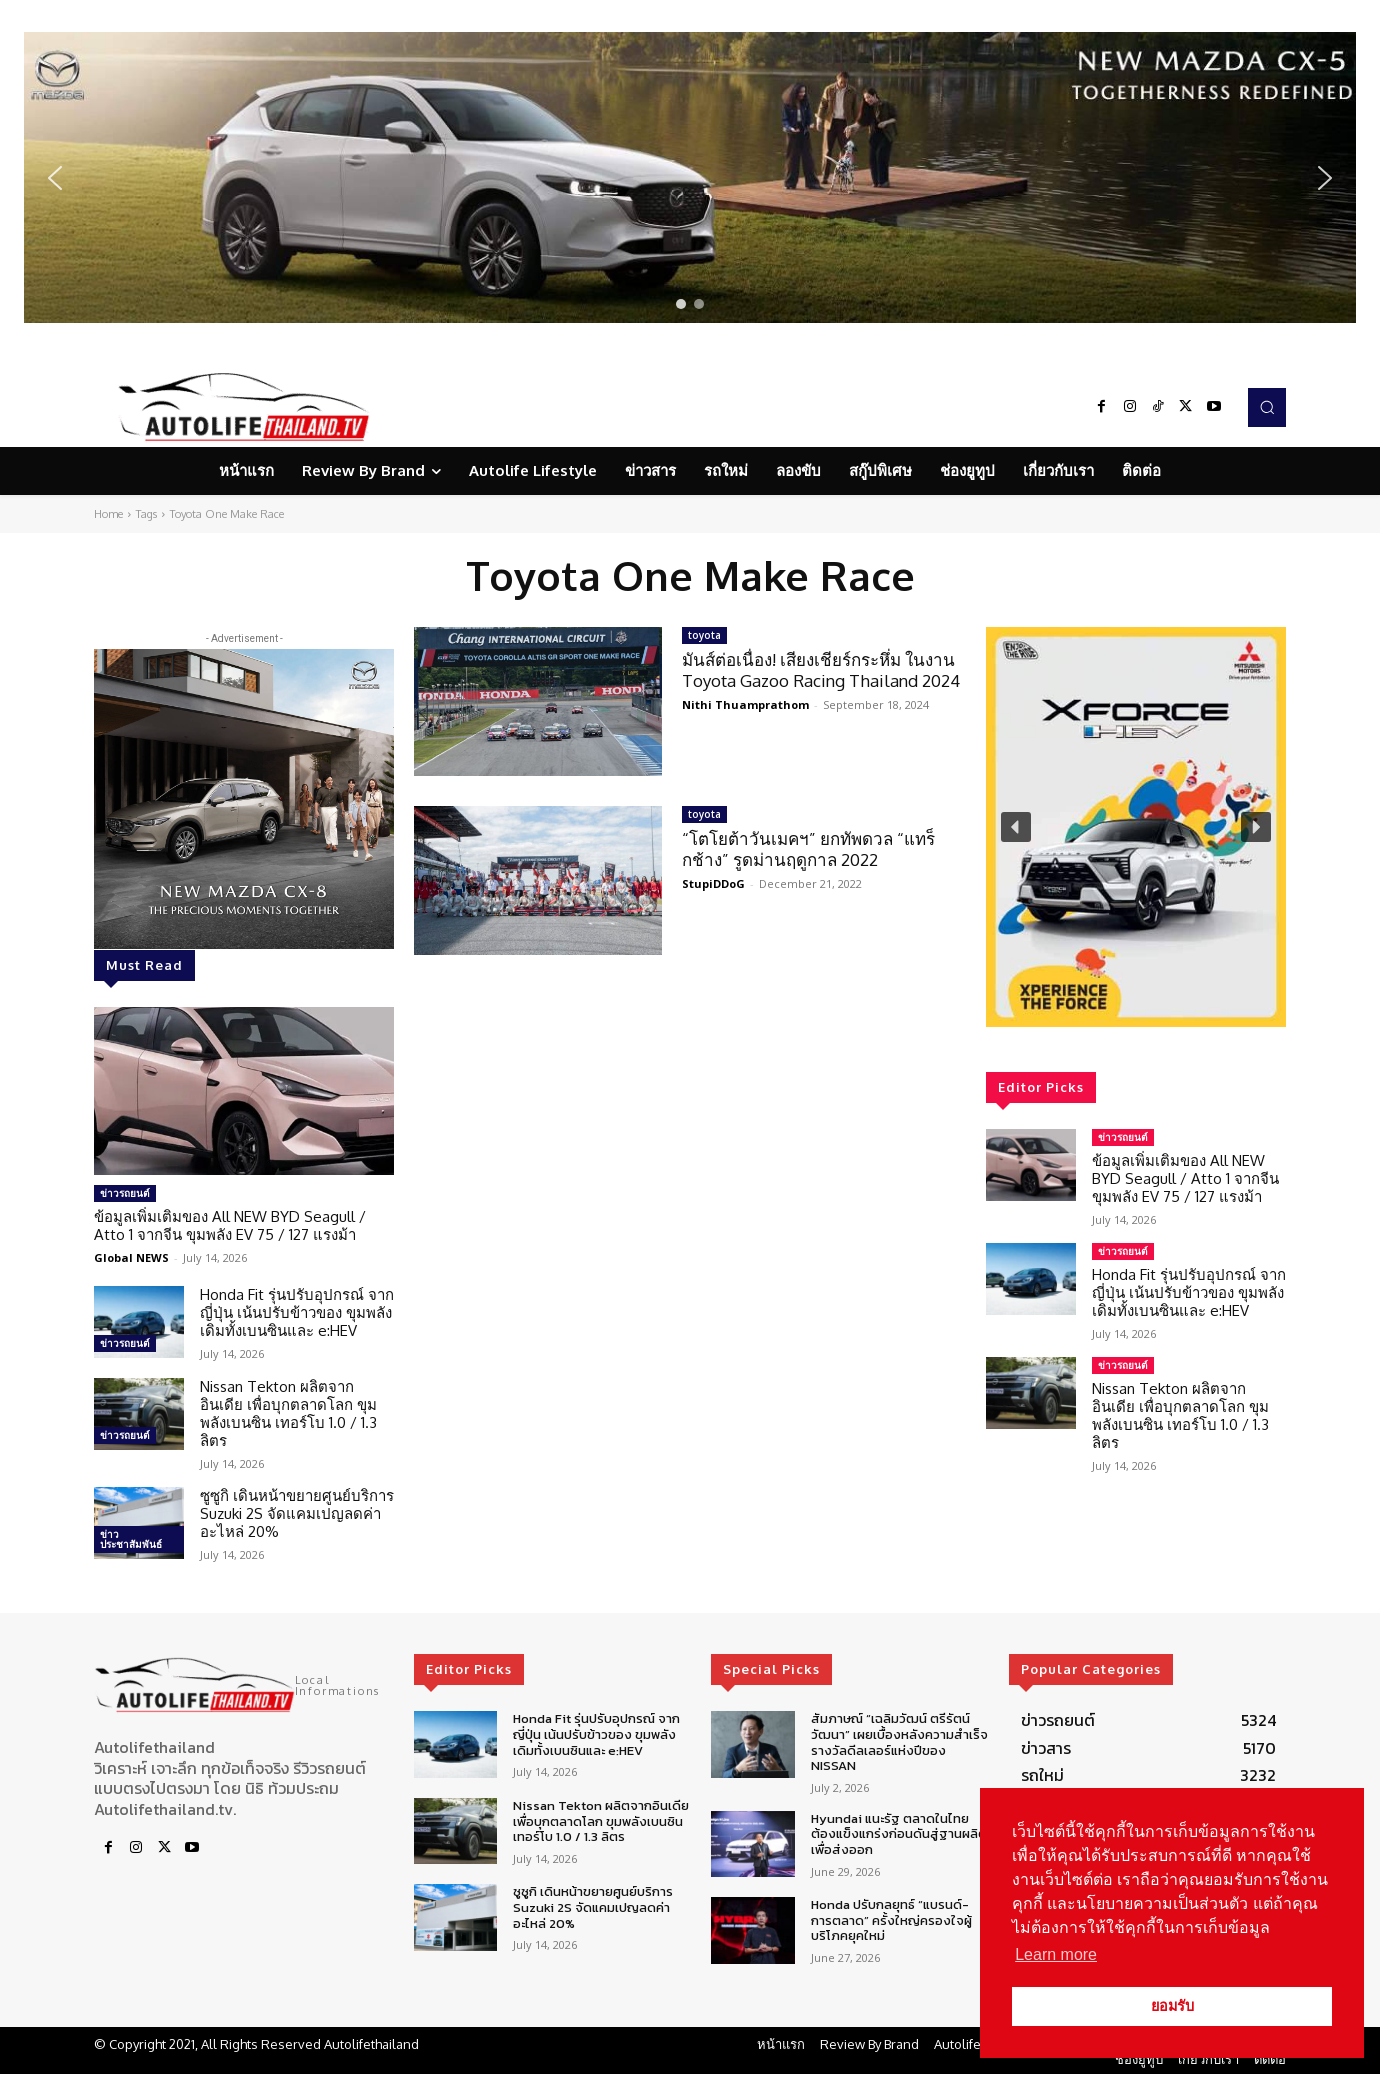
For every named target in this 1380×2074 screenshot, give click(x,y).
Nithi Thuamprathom (745, 704)
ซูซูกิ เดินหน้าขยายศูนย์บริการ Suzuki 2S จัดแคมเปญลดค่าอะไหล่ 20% (297, 1513)
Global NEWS (131, 1257)
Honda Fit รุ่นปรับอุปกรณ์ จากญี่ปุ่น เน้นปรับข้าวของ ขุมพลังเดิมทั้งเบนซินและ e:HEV (297, 1312)
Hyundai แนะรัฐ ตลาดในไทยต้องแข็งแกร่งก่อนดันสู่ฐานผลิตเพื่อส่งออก (899, 1834)
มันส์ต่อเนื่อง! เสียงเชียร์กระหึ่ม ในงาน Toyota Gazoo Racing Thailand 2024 (821, 669)
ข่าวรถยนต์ (125, 1193)
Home (108, 514)
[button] (690, 177)
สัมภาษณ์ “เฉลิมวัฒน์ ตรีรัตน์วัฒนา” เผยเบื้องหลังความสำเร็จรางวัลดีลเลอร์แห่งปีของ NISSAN (899, 1742)
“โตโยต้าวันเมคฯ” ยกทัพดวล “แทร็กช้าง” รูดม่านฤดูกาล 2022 (808, 848)
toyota (704, 635)
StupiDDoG (713, 883)
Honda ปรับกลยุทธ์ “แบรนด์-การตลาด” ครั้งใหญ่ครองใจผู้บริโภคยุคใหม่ (891, 1920)
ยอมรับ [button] (1172, 2006)
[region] (690, 177)
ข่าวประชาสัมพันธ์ (131, 1539)
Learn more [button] (1056, 1954)
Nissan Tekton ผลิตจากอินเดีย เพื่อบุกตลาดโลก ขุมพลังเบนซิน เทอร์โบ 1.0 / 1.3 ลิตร (288, 1413)
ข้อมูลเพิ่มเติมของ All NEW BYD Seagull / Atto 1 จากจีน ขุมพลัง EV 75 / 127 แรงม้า (230, 1225)
